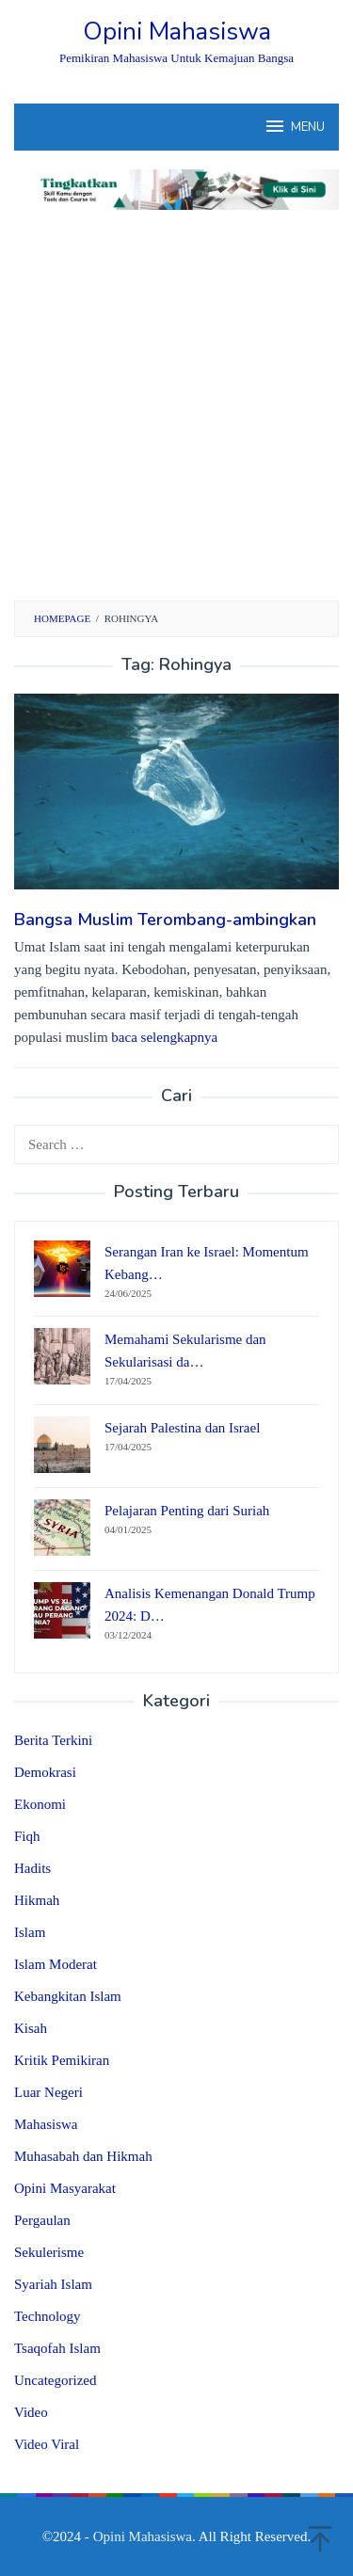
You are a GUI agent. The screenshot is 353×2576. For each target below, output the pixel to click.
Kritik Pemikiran (61, 2060)
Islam (29, 1932)
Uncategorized (55, 2380)
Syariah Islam (53, 2284)
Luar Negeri (48, 2092)
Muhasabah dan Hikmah (83, 2156)
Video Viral (46, 2444)
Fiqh (27, 1836)
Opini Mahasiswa (177, 31)
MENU (294, 126)
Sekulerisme (49, 2252)
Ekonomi (40, 1804)
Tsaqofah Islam (57, 2348)
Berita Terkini (53, 1740)
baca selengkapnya (164, 1037)
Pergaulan (42, 2220)
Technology (47, 2316)
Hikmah (36, 1900)
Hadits (32, 1868)
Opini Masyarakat (65, 2188)
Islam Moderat (55, 1964)
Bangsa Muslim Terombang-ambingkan (165, 919)
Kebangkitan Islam (67, 1996)
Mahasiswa (46, 2124)
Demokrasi (45, 1772)
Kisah (30, 2028)
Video (31, 2412)
